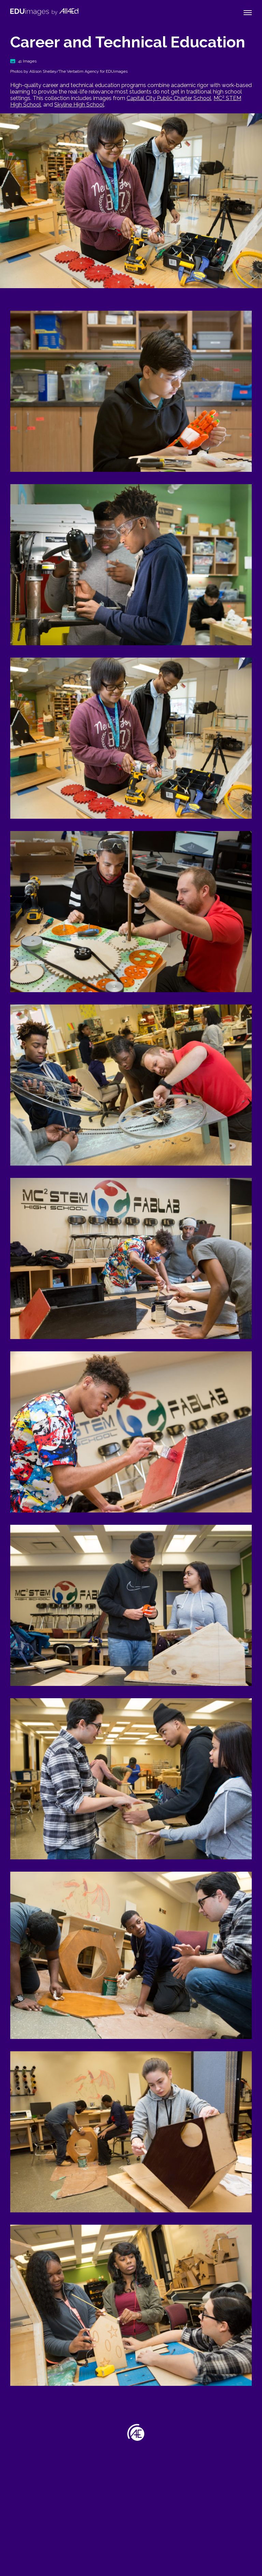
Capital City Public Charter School (169, 98)
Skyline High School (79, 104)
